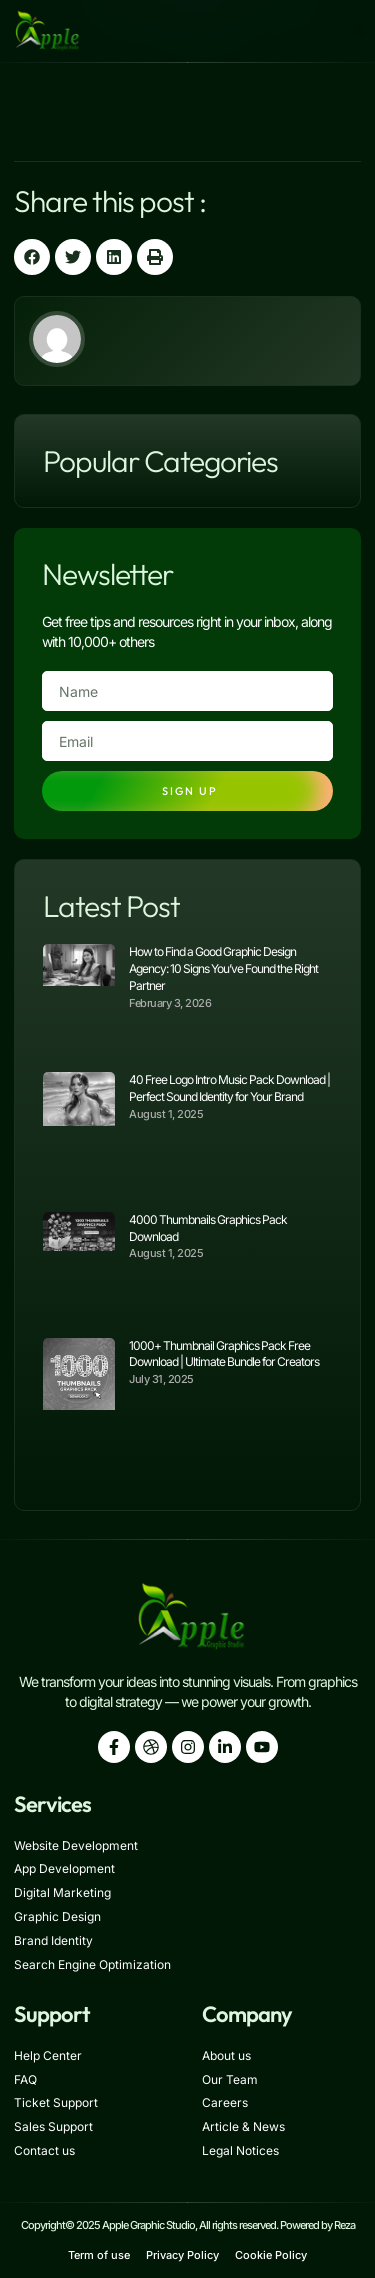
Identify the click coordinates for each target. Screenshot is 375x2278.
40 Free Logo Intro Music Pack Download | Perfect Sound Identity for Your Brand (229, 1088)
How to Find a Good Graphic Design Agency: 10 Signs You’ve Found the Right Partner (223, 968)
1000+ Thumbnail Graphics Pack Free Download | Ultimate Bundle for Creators (224, 1354)
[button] (359, 31)
